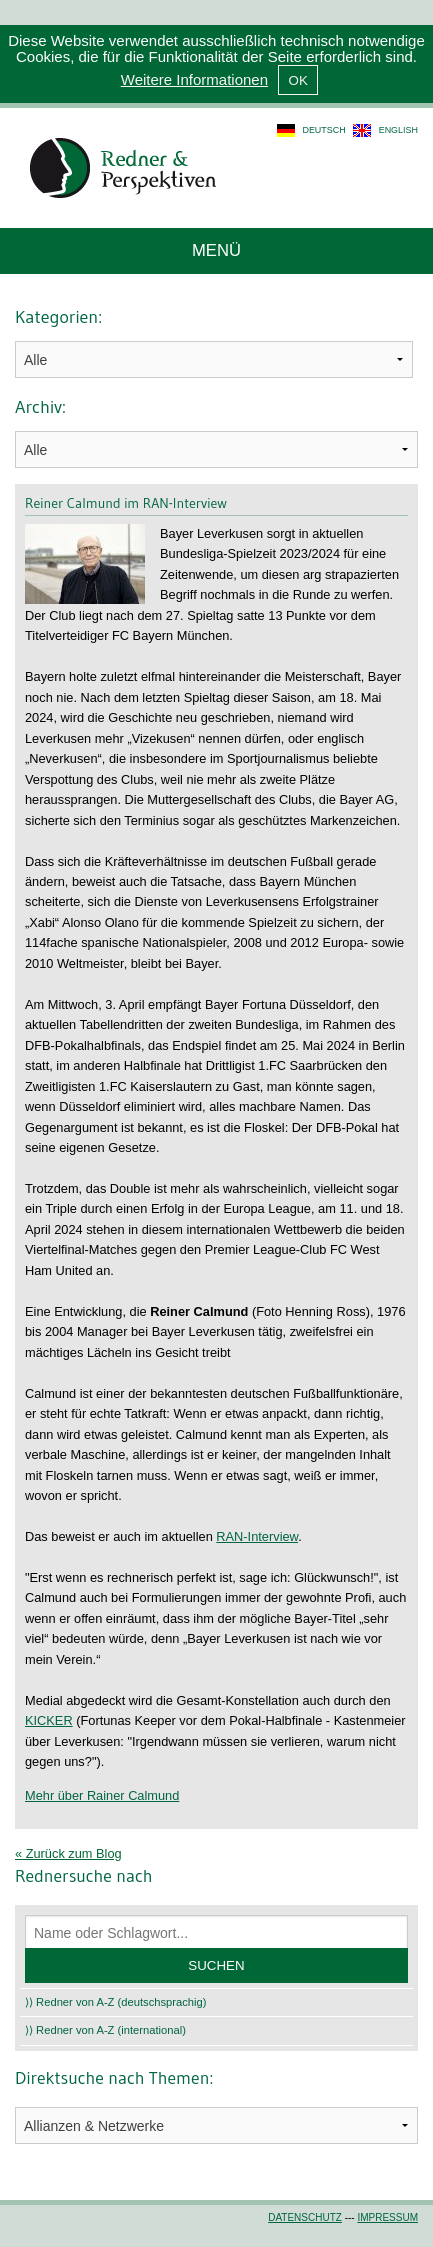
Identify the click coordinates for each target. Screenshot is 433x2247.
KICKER (49, 1720)
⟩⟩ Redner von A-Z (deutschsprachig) (116, 2002)
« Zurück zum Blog (68, 1853)
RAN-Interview (257, 1536)
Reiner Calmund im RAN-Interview (126, 503)
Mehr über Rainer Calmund (102, 1795)
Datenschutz (305, 2217)
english (398, 130)
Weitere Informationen (194, 79)
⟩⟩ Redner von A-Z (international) (105, 2030)
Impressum (387, 2217)
